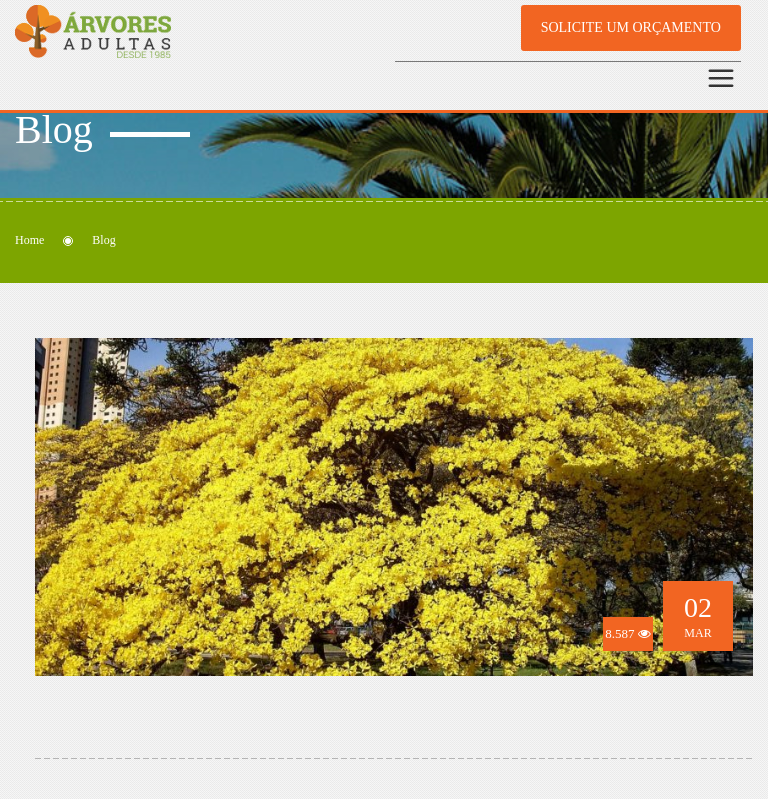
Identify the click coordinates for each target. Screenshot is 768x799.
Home (29, 240)
